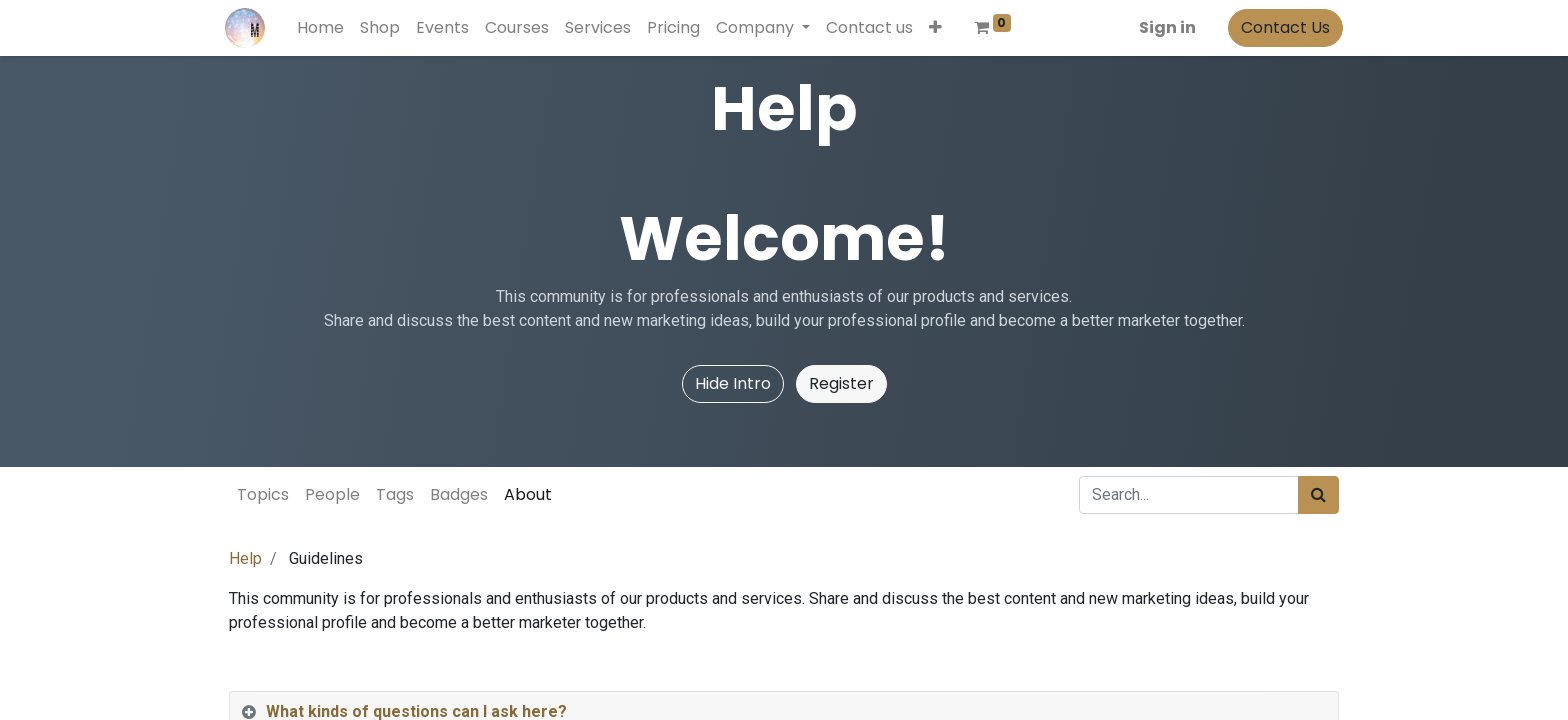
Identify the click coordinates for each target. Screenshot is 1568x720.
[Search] (1318, 495)
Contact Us (1281, 27)
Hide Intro (733, 383)
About (528, 494)
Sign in (1163, 27)
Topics (263, 494)
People (332, 494)
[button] (939, 28)
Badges (459, 494)
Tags (395, 494)
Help (245, 558)
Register (841, 383)
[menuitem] (324, 28)
